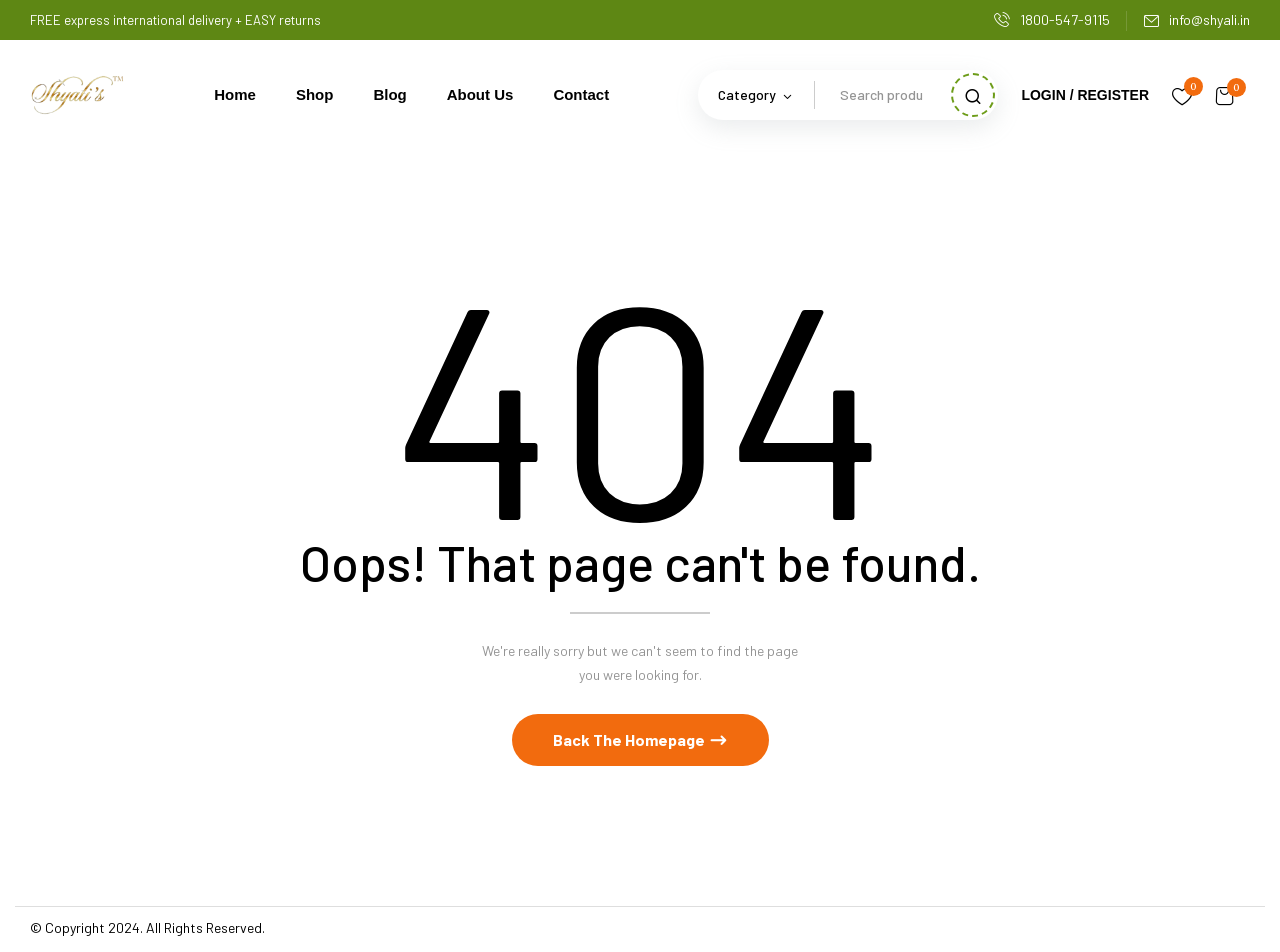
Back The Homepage (630, 742)
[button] (1225, 95)
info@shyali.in (1196, 19)
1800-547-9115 (1052, 19)
